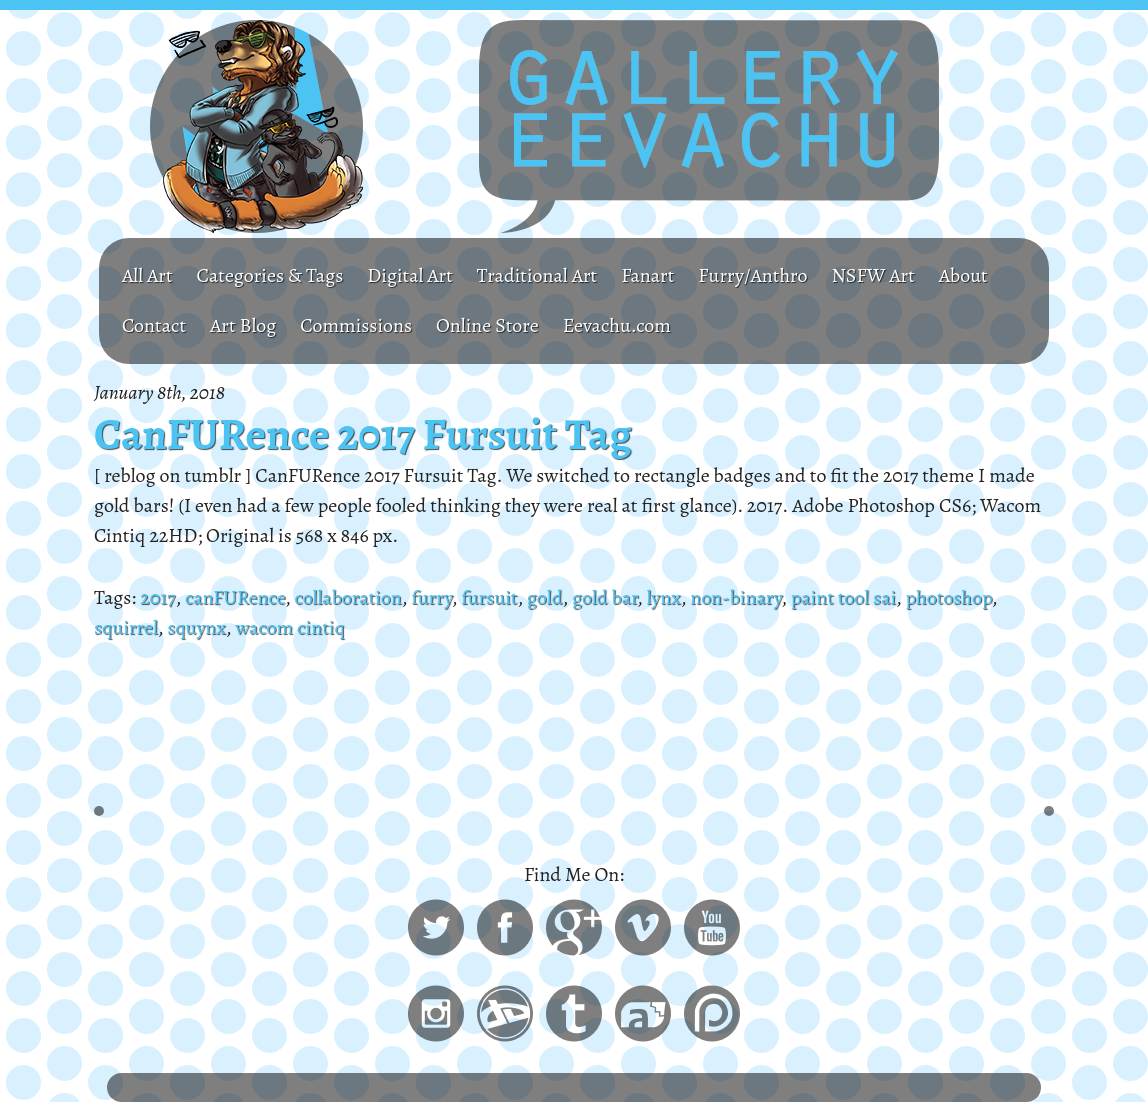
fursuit (489, 597)
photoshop (949, 597)
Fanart (647, 275)
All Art (147, 275)
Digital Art (410, 275)
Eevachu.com (617, 325)
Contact (154, 325)
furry (431, 597)
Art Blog (243, 325)
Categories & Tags (270, 275)
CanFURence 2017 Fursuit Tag (363, 434)
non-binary (735, 597)
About (963, 275)
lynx (663, 597)
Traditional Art (537, 275)
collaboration (347, 597)
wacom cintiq (289, 627)
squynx (196, 627)
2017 (157, 597)
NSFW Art (872, 275)
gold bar (604, 597)
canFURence (235, 597)
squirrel (126, 627)
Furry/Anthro (752, 275)
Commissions (356, 325)
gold (545, 597)
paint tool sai (843, 597)
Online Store (487, 325)
